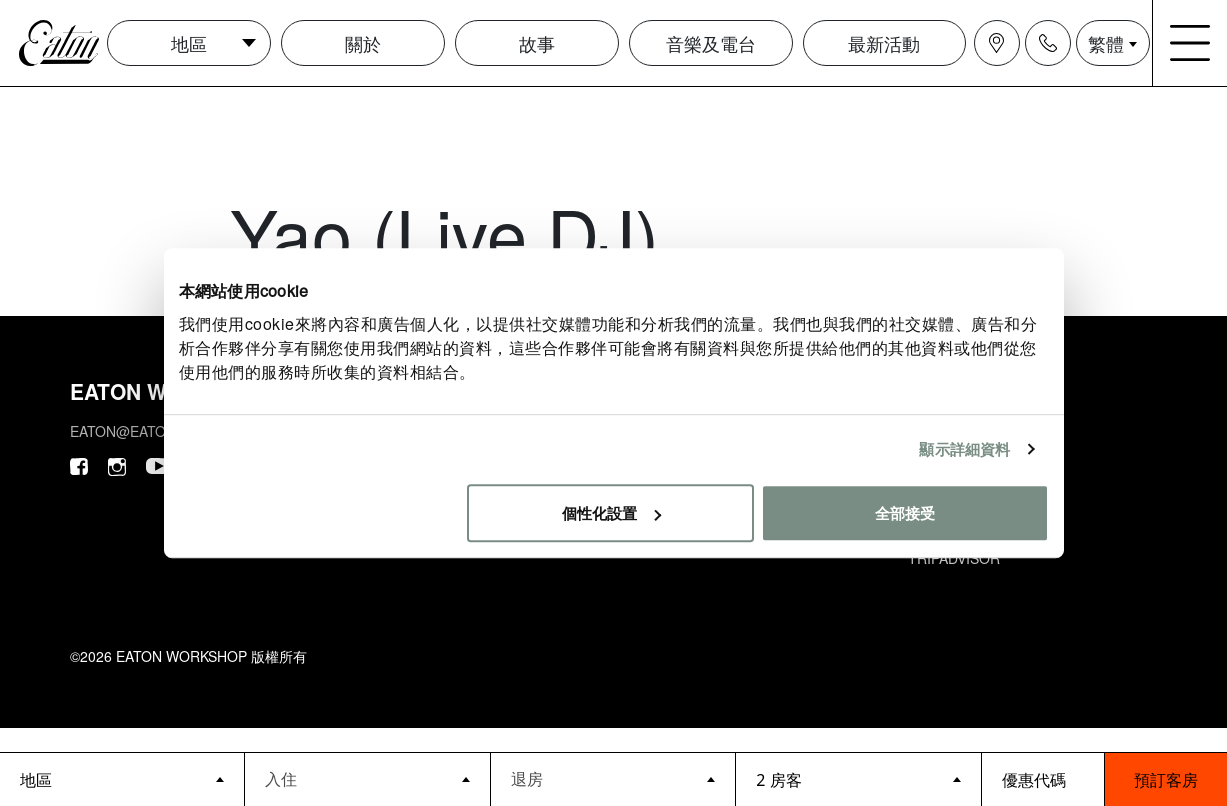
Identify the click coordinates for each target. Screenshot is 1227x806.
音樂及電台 (711, 43)
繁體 (1106, 43)
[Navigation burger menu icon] (1190, 43)
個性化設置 (611, 512)
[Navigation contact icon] (1048, 43)
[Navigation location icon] (997, 43)
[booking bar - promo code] (1043, 779)
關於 (363, 43)
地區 (189, 43)
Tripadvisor (954, 558)
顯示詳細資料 (964, 448)
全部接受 (905, 512)
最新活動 (884, 43)
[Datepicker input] (367, 778)
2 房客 (778, 780)
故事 (537, 43)
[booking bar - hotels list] (122, 779)
